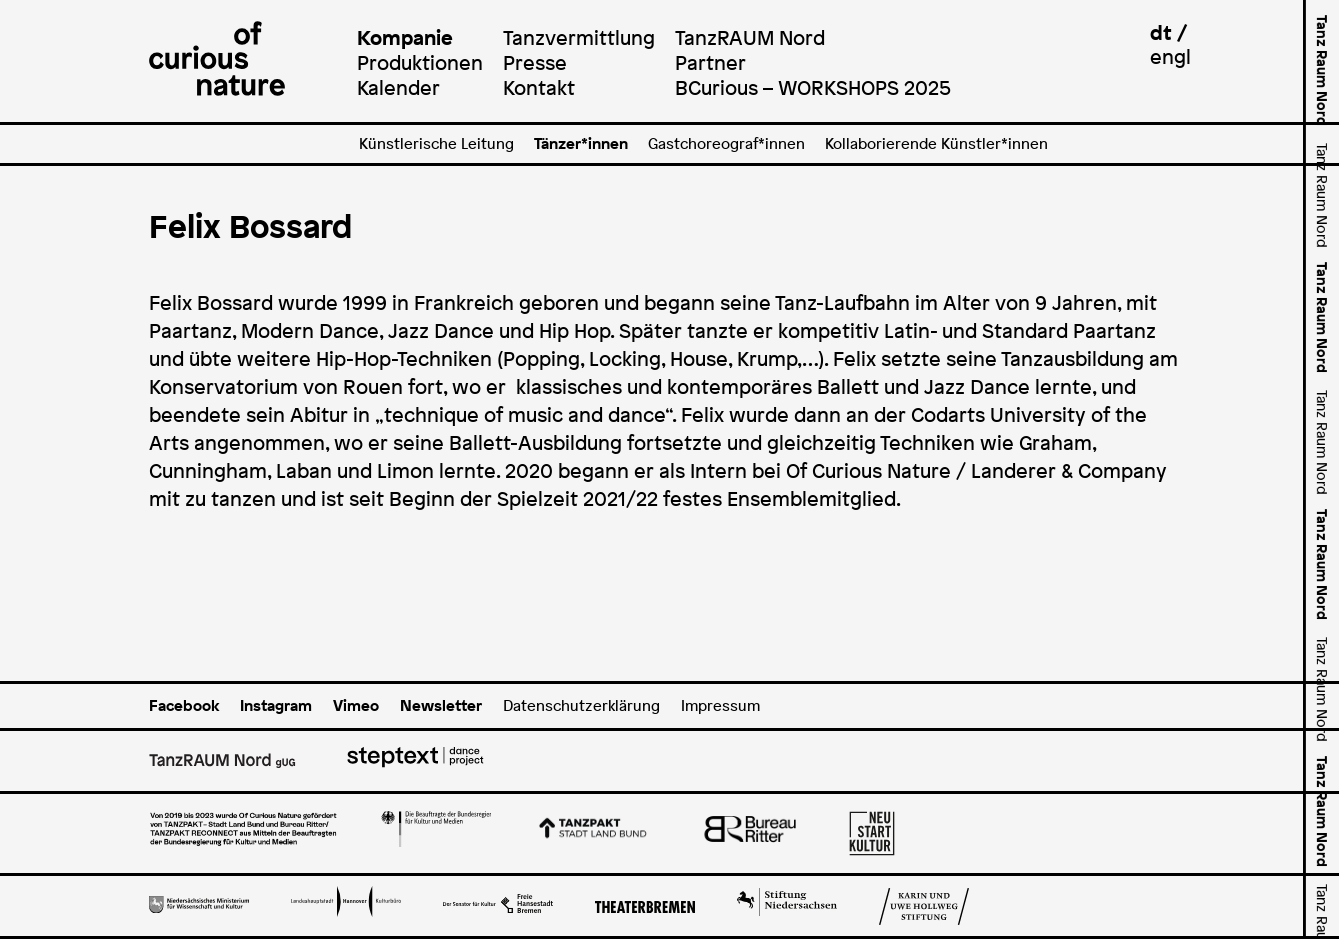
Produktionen (420, 62)
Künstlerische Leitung (436, 143)
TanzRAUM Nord (750, 37)
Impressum (720, 705)
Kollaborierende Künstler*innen (936, 143)
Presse (535, 62)
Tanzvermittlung (579, 37)
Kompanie (405, 37)
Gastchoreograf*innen (726, 143)
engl (1170, 56)
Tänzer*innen (581, 143)
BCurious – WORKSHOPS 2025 (813, 87)
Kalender (398, 87)
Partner (710, 62)
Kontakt (539, 87)
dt (1161, 32)
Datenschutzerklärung (581, 705)
